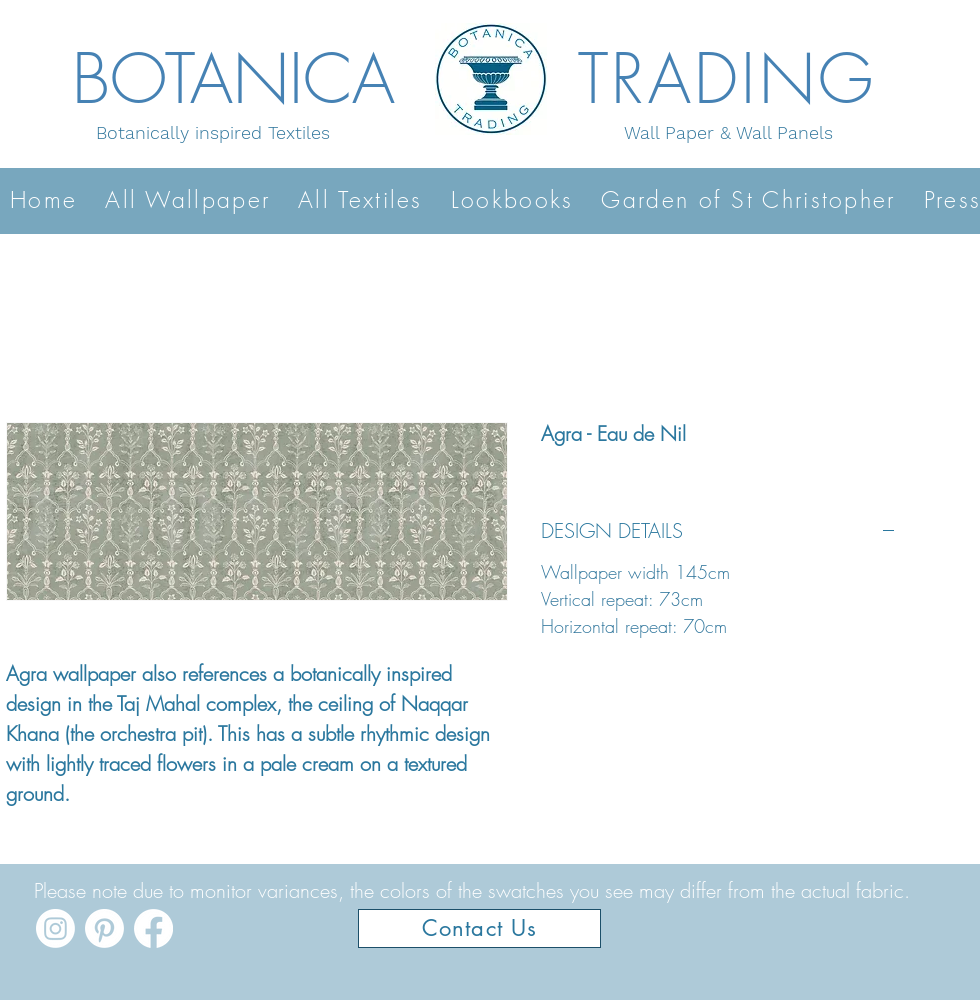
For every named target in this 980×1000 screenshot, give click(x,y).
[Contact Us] (479, 928)
